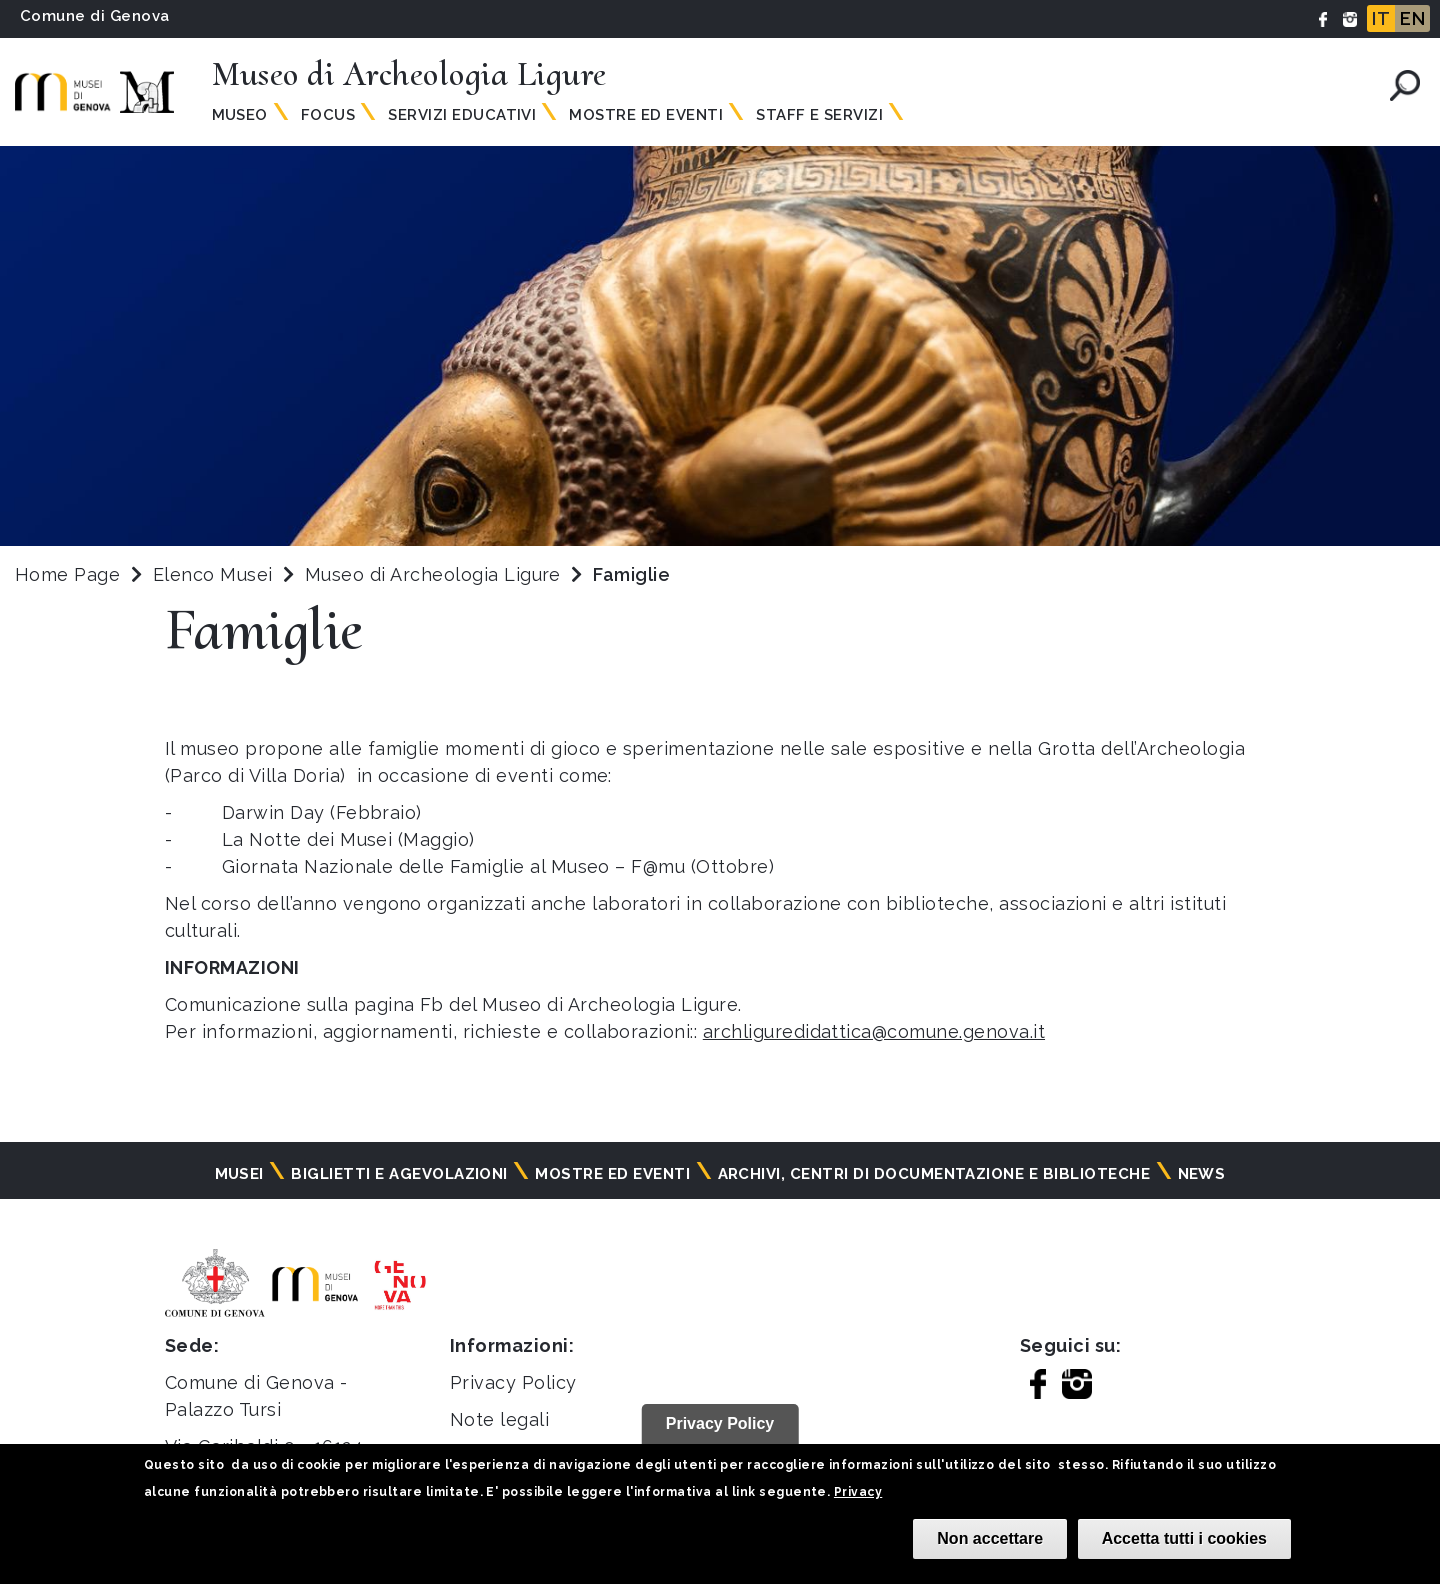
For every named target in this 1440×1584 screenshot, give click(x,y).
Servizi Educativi (462, 115)
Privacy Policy (513, 1382)
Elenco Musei (213, 574)
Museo (240, 115)
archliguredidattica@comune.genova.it (874, 1031)
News (1202, 1174)
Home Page (67, 574)
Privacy (858, 1492)
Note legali (499, 1419)
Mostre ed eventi (612, 1174)
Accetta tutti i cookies (1184, 1538)
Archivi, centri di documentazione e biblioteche (934, 1174)
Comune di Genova (95, 16)
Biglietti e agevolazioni (399, 1174)
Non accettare (990, 1538)
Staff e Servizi (819, 115)
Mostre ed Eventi (646, 115)
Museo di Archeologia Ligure (435, 574)
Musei (239, 1174)
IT (1381, 18)
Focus (328, 115)
